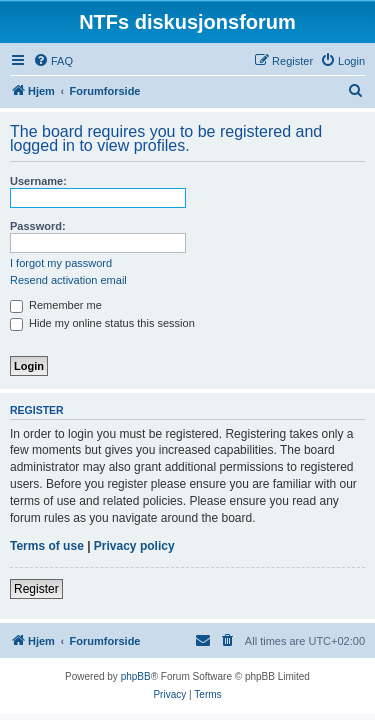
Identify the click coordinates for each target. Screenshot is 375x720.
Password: (38, 226)
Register (36, 589)
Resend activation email (68, 280)
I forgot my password (61, 263)
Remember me (56, 305)
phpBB (136, 676)
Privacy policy (134, 546)
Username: (38, 181)
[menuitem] (53, 61)
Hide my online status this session (102, 323)
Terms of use (47, 546)
